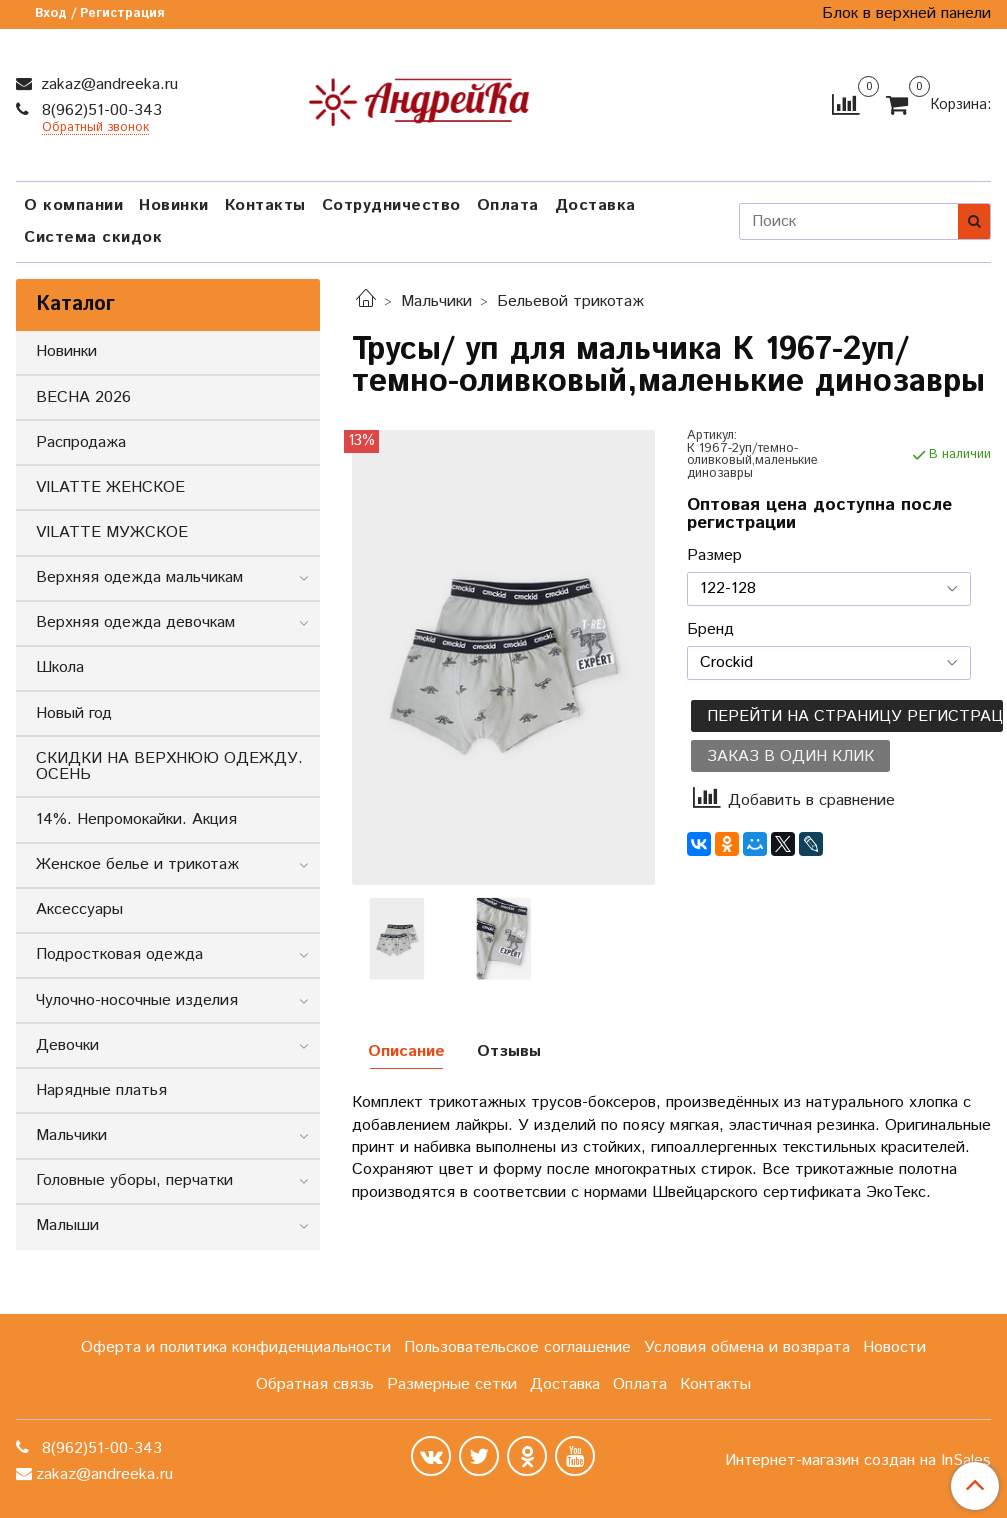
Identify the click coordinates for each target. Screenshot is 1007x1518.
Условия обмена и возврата (747, 1347)
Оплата (508, 205)
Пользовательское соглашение (517, 1347)
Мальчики (436, 301)
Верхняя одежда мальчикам (139, 577)
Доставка (595, 205)
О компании (73, 205)
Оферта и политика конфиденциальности (236, 1347)
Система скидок (93, 237)
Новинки (174, 205)
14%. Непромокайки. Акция (136, 819)
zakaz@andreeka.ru (107, 84)
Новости (894, 1347)
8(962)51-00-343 (99, 110)
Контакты (265, 205)
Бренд (710, 630)
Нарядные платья (101, 1090)
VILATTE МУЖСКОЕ (112, 532)
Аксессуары (79, 909)
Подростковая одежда (119, 954)
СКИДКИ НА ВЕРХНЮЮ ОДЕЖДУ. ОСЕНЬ (169, 766)
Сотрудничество (391, 205)
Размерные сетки (452, 1384)
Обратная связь (315, 1384)
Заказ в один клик (790, 756)
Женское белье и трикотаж (137, 864)
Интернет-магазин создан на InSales (858, 1461)
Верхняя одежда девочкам (135, 622)
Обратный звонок (95, 128)
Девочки (67, 1045)
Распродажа (81, 442)
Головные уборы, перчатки (134, 1180)
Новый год (74, 713)
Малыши (67, 1225)
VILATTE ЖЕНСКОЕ (110, 487)
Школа (60, 667)
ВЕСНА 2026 (83, 397)
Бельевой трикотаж (570, 301)
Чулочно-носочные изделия (137, 1000)
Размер (714, 556)
